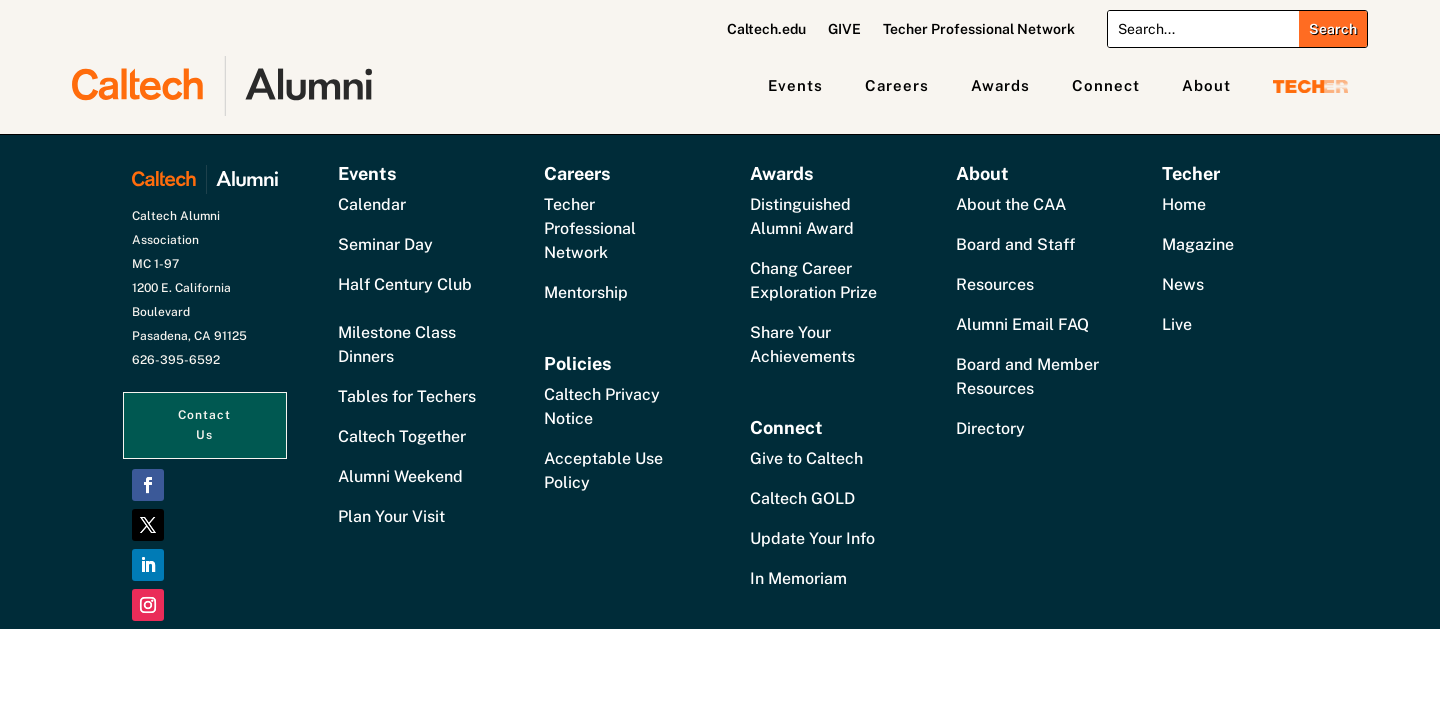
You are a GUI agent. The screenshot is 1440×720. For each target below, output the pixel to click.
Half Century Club (405, 284)
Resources (995, 284)
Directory (990, 428)
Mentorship (586, 292)
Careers (897, 85)
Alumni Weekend (400, 476)
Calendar (372, 204)
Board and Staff (1015, 244)
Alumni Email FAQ (1022, 324)
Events (795, 85)
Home (1184, 204)
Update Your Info (812, 538)
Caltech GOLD (802, 498)
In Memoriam (798, 578)
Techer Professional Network (979, 29)
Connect (1106, 85)
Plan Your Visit (391, 516)
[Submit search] (1333, 29)
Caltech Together (402, 436)
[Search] (1203, 29)
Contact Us (204, 425)
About (1206, 85)
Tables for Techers (407, 396)
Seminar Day (385, 244)
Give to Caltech (806, 458)
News (1183, 284)
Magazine (1198, 244)
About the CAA (1011, 204)
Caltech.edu (766, 29)
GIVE (844, 29)
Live (1177, 324)
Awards (1000, 85)
